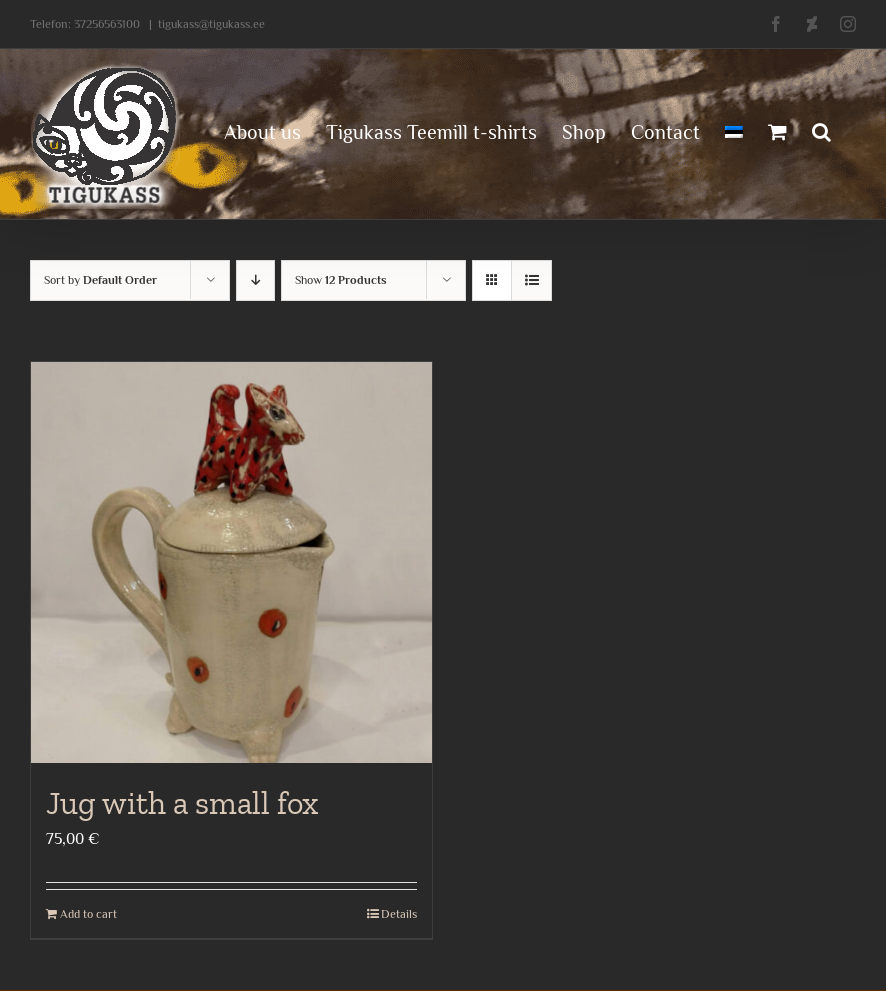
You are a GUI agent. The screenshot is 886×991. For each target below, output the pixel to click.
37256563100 (107, 24)
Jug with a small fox (182, 803)
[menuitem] (734, 130)
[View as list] (531, 280)
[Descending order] (255, 280)
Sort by (100, 280)
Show (341, 280)
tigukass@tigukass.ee (211, 24)
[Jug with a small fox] (231, 562)
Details (399, 914)
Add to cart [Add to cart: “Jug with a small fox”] (88, 914)
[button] (821, 130)
